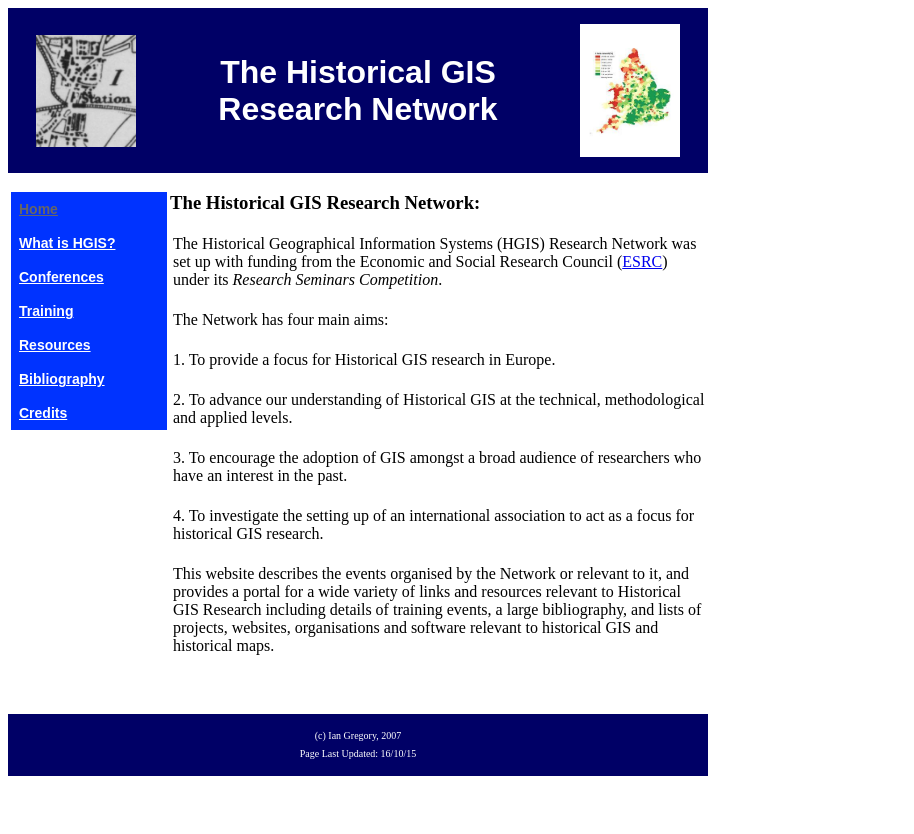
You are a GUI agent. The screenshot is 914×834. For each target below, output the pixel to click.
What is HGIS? (67, 243)
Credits (43, 413)
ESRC (642, 261)
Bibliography (62, 379)
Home (38, 209)
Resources (55, 345)
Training (46, 311)
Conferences (61, 277)
